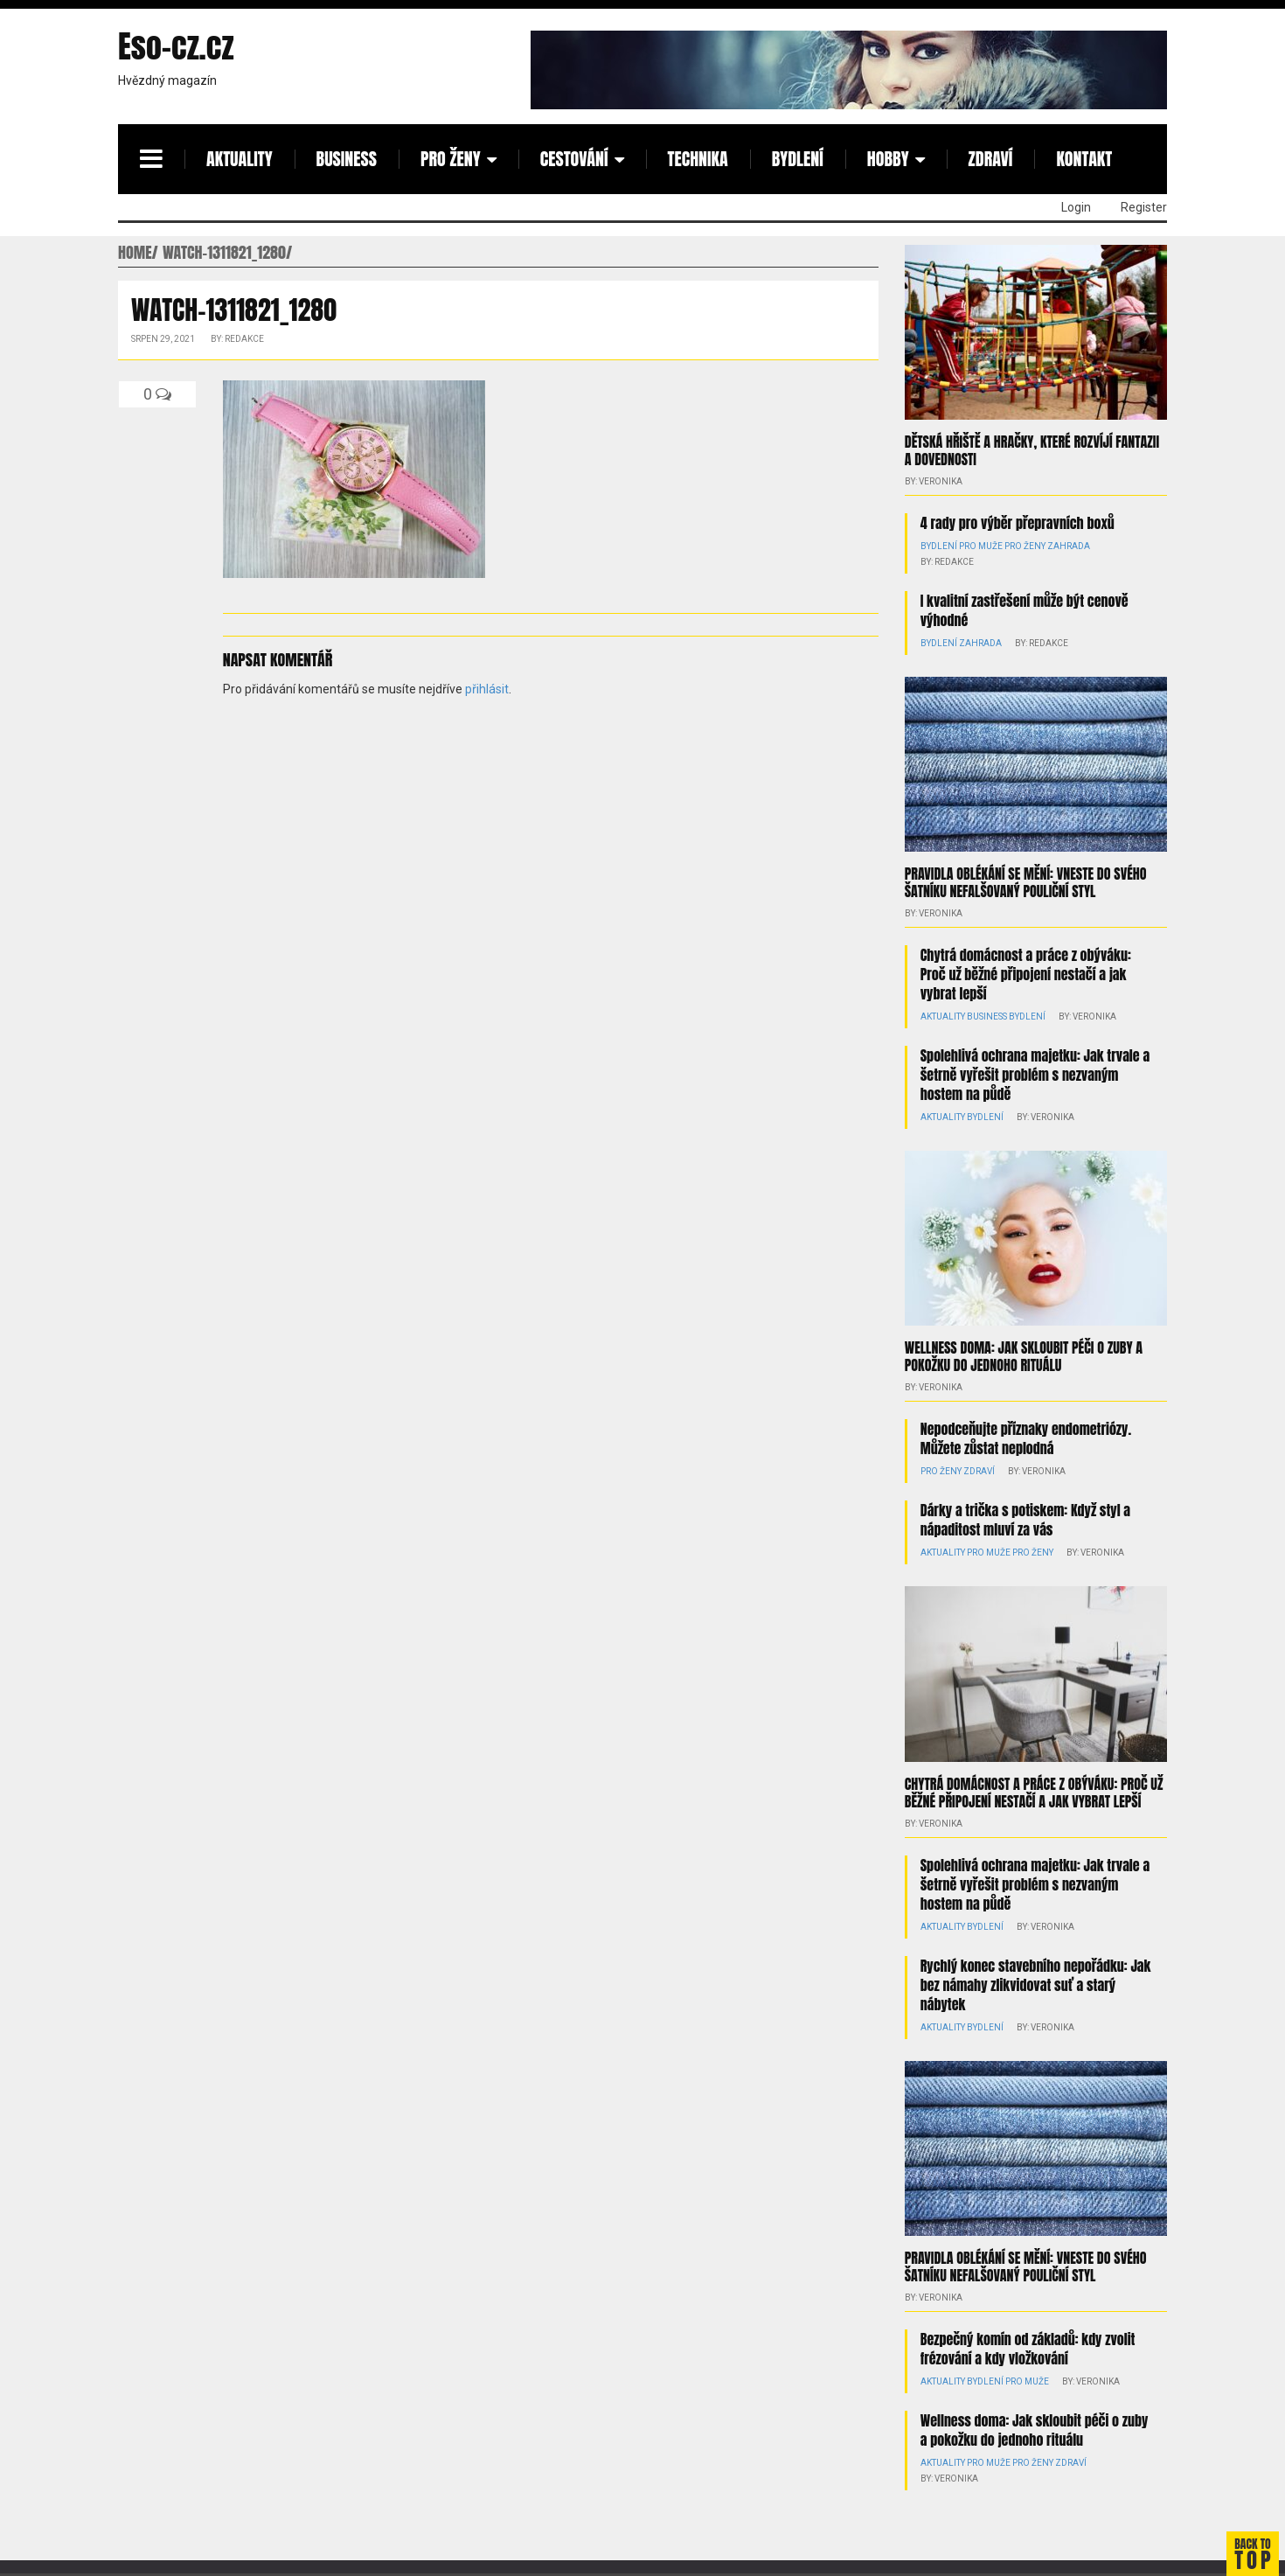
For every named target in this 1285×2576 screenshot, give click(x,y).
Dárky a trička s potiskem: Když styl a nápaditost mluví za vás (1025, 1520)
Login (1076, 207)
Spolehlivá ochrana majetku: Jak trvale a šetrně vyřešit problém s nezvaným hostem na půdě (1035, 1074)
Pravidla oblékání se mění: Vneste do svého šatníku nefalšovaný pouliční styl (1026, 882)
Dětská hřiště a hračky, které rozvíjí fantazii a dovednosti (1032, 450)
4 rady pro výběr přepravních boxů (1017, 522)
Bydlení (797, 158)
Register (1144, 207)
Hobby (888, 158)
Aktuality (239, 158)
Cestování (574, 158)
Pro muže (981, 546)
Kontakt (1084, 158)
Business (346, 158)
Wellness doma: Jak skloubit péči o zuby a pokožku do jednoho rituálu (1024, 1356)
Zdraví (991, 158)
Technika (698, 158)
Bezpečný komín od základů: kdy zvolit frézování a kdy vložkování (1028, 2349)
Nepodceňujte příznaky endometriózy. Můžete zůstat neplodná (1025, 1438)
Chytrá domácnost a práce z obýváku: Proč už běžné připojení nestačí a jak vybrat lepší (1025, 974)
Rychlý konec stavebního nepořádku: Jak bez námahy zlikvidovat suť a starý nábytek (1035, 1985)
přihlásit (487, 689)
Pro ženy (450, 158)
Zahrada (1068, 546)
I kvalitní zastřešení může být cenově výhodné (1024, 610)
